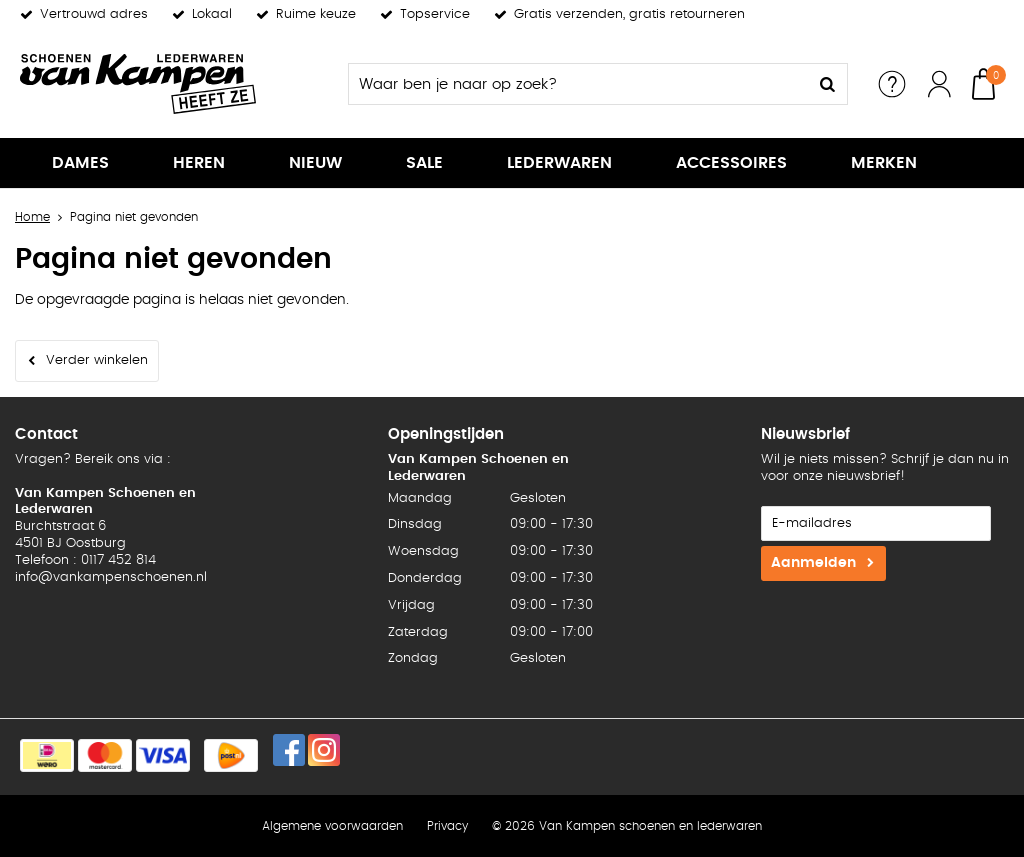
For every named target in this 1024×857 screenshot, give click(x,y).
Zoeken (827, 84)
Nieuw (315, 163)
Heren (199, 163)
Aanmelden (813, 563)
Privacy (447, 826)
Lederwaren (559, 163)
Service (892, 84)
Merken (884, 163)
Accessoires (731, 163)
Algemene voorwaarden (332, 826)
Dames (80, 163)
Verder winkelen (97, 360)
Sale (424, 163)
